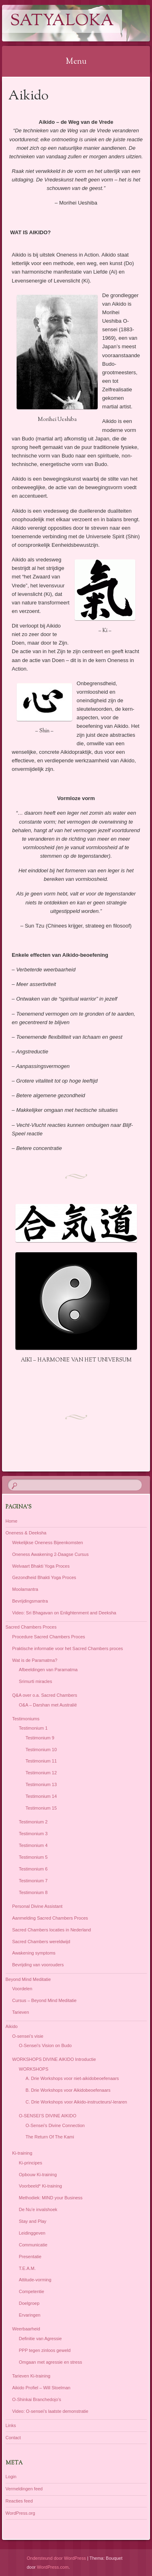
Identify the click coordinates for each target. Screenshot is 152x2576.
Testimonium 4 (33, 1845)
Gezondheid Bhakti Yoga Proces (44, 1577)
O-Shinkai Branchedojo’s (36, 2399)
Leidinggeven (32, 2233)
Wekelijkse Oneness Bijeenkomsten (47, 1542)
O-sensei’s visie (27, 2036)
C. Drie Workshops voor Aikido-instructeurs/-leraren (76, 2101)
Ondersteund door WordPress (56, 2558)
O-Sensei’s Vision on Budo (45, 2045)
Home (11, 1521)
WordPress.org (20, 2513)
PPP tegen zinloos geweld (45, 2350)
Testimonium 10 (41, 1749)
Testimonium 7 (33, 1880)
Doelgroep (29, 2303)
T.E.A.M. (27, 2268)
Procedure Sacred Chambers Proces (48, 1636)
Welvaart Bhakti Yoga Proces (41, 1566)
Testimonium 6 (33, 1868)
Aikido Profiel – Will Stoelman (41, 2387)
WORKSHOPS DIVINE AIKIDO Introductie (54, 2059)
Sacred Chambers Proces (31, 1627)
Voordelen (22, 1988)
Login (11, 2476)
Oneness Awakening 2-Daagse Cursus (50, 1554)
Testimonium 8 (33, 1892)
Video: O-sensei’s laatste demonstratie (50, 2411)
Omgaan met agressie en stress (50, 2362)
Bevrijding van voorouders (38, 1964)
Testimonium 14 (41, 1796)
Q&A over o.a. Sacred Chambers (44, 1695)
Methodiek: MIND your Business (51, 2197)
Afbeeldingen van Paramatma (48, 1669)
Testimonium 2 (33, 1821)
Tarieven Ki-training (31, 2375)
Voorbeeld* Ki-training (40, 2185)
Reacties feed (19, 2500)
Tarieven (20, 2012)
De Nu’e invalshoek (38, 2209)
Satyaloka (62, 21)
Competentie (31, 2291)
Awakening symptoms (34, 1952)
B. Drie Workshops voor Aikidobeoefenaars (68, 2090)
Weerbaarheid (26, 2328)
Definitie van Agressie (40, 2338)
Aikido (12, 2026)
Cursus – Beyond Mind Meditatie (44, 2000)
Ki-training (22, 2153)
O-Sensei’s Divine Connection (55, 2125)
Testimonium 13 (41, 1784)
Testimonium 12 (41, 1772)
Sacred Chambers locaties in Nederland (51, 1929)
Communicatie (33, 2244)
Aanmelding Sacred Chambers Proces (50, 1918)
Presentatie (30, 2256)
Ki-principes (30, 2162)
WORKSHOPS (34, 2069)
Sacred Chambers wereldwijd (41, 1941)
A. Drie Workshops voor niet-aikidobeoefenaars (72, 2078)
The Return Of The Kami (50, 2136)
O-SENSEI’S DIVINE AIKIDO (48, 2115)
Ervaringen (30, 2315)
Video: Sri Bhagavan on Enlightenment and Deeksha (64, 1612)
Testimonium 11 (41, 1760)
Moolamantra (25, 1589)
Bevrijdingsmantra (30, 1601)
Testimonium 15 (41, 1808)
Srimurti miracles (35, 1681)
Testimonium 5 (33, 1857)
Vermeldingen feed (24, 2488)
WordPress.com (53, 2567)
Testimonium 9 (40, 1737)
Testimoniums (25, 1718)
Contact (13, 2437)
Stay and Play (33, 2221)
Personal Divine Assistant (37, 1906)
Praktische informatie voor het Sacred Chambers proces (67, 1648)
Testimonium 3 (33, 1833)
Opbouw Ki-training (38, 2174)
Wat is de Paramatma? (34, 1660)
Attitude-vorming (35, 2279)
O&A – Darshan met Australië (48, 1704)
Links (11, 2425)
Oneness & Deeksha (26, 1532)
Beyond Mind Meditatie (28, 1979)
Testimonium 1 (33, 1728)
